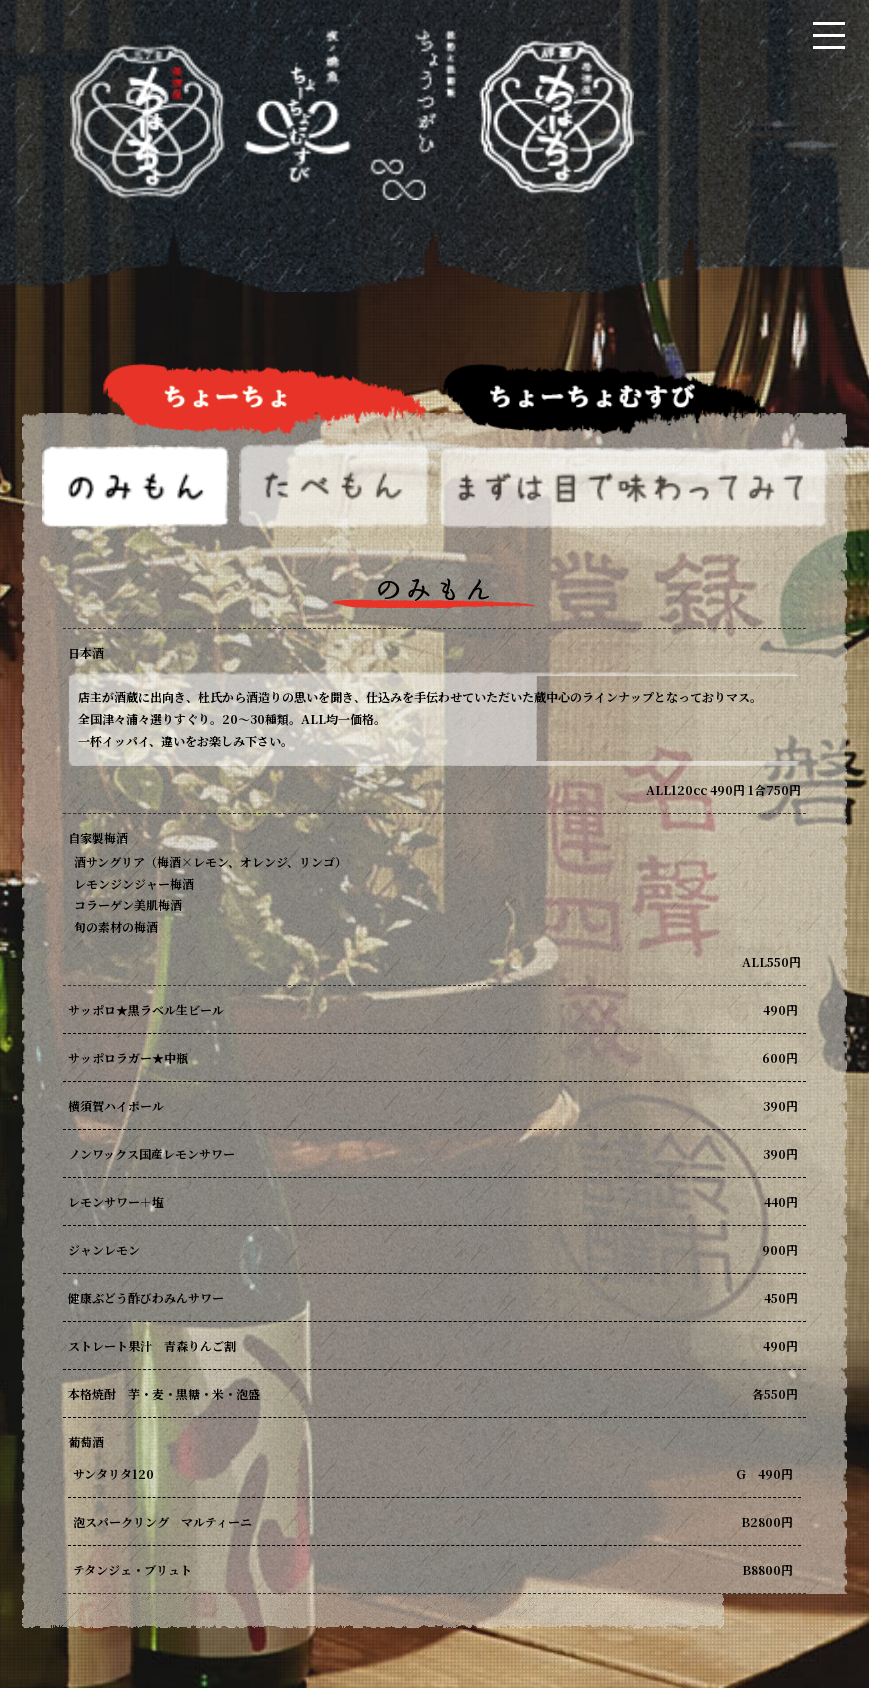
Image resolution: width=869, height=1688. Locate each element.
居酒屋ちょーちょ (352, 146)
